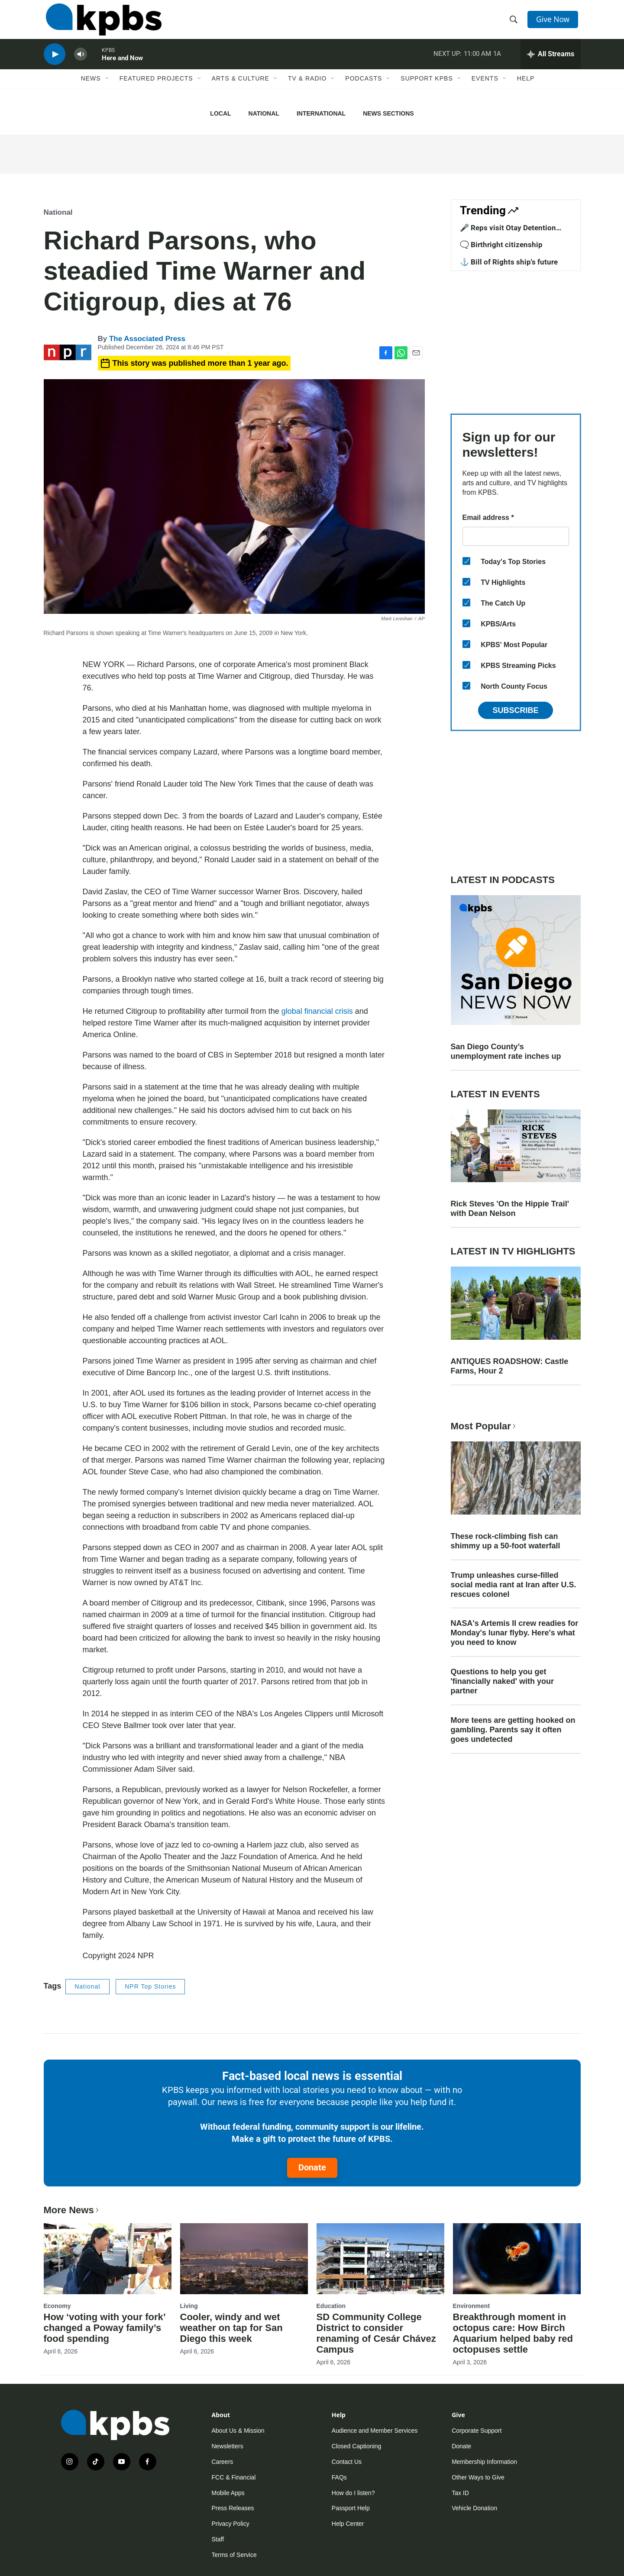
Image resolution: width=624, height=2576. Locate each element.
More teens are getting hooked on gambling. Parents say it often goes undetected (513, 1730)
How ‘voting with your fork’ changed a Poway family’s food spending (104, 2328)
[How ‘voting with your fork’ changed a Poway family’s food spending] (107, 2258)
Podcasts (363, 89)
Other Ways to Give (478, 2477)
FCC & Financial (234, 2477)
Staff (218, 2539)
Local (220, 113)
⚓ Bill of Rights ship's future (509, 262)
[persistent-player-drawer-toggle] (551, 62)
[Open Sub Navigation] (107, 89)
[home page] (101, 23)
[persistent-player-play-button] (54, 63)
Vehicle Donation (474, 2508)
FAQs (339, 2477)
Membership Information (484, 2461)
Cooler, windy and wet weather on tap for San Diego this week (231, 2328)
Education (331, 2305)
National (264, 113)
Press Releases (233, 2508)
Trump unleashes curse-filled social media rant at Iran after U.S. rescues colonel (513, 1585)
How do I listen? (353, 2492)
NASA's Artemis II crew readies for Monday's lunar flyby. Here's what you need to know (515, 1633)
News (91, 89)
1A (497, 62)
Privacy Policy (230, 2523)
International (321, 113)
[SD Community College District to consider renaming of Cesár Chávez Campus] (380, 2258)
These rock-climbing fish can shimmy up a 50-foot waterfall (505, 1541)
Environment (471, 2305)
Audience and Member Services (374, 2430)
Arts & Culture (240, 89)
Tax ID (460, 2492)
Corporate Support (476, 2430)
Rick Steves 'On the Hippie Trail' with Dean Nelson (510, 1208)
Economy (57, 2305)
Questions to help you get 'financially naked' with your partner (502, 1681)
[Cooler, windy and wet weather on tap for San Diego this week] (244, 2258)
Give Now (554, 22)
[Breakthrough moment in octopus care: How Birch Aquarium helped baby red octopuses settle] (517, 2258)
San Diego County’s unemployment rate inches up (506, 1051)
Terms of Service (234, 2554)
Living (189, 2305)
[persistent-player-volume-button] (80, 63)
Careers (222, 2461)
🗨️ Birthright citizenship (501, 244)
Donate (312, 2167)
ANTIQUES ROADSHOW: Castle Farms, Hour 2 (510, 1366)
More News (72, 2210)
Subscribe (515, 710)
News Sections (388, 113)
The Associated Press (147, 339)
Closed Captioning (356, 2446)
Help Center (348, 2523)
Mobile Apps (228, 2492)
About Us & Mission (238, 2430)
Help (526, 89)
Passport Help (351, 2508)
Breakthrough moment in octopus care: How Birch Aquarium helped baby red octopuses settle (513, 2333)
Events (485, 89)
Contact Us (347, 2461)
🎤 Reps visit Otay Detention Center (508, 232)
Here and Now (122, 67)
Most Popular (484, 1426)
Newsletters (227, 2446)
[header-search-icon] (514, 23)
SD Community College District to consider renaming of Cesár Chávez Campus (376, 2333)
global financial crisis (317, 1011)
